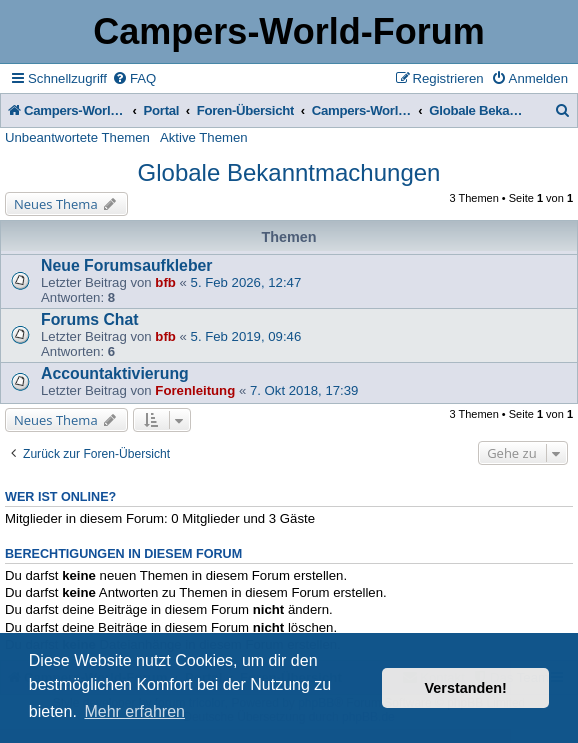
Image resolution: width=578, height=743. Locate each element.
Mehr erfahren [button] (134, 711)
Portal (162, 110)
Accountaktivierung (115, 373)
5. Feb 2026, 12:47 (246, 282)
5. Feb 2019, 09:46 (246, 336)
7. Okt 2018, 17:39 (304, 390)
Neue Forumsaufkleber (127, 265)
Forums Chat (90, 319)
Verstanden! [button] (466, 688)
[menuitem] (134, 78)
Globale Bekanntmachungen (289, 172)
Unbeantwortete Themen (77, 137)
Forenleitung (195, 390)
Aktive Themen (204, 137)
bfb (165, 282)
